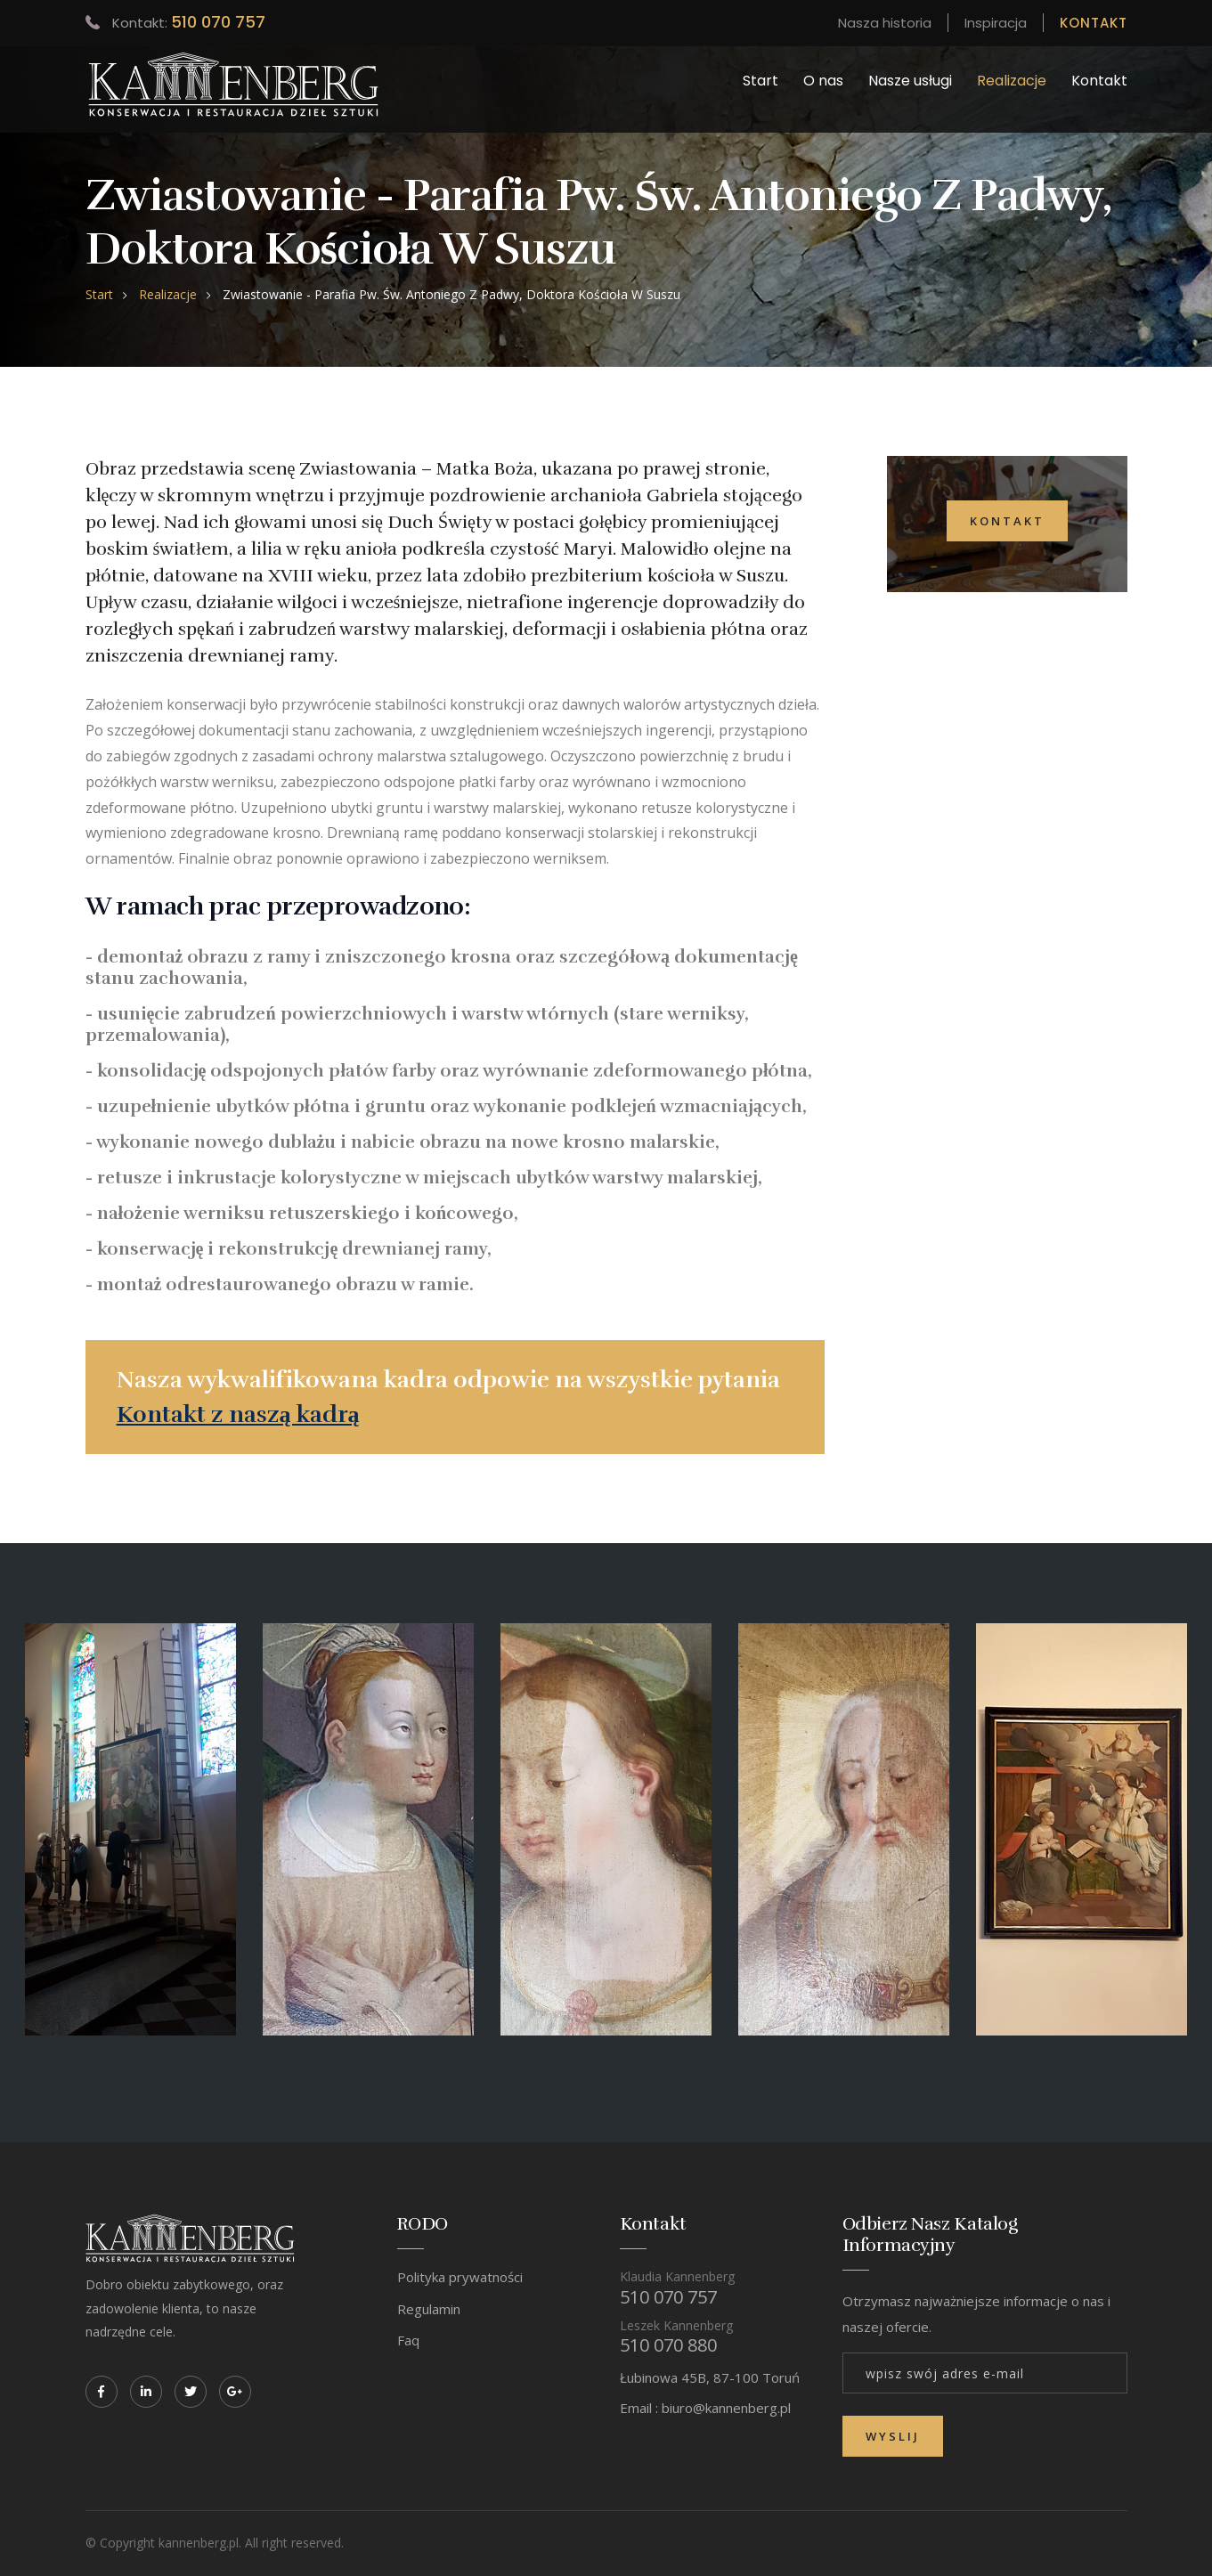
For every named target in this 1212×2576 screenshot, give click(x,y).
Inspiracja (995, 22)
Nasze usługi (910, 80)
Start (760, 80)
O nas (823, 80)
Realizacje (1011, 80)
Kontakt (1099, 80)
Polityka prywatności (460, 2277)
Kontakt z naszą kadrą (238, 1414)
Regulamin (428, 2309)
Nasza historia (884, 22)
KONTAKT (1093, 22)
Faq (408, 2340)
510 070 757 (218, 22)
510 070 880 (668, 2345)
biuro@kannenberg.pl (726, 2408)
